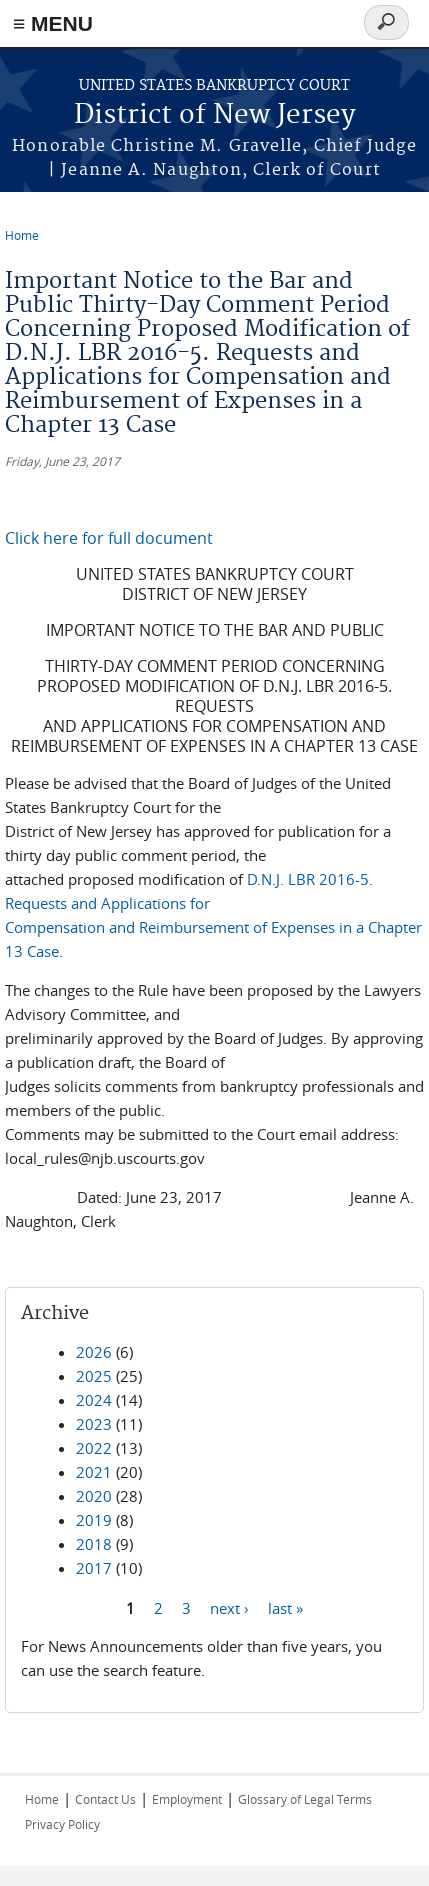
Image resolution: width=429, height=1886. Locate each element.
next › (229, 1607)
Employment (187, 1799)
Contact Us (105, 1799)
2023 (94, 1424)
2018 (94, 1544)
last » (285, 1607)
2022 (94, 1448)
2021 (94, 1472)
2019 (94, 1520)
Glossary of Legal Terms (305, 1799)
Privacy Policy (62, 1824)
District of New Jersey (215, 115)
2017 (94, 1568)
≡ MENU (53, 23)
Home (22, 235)
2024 (94, 1400)
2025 (94, 1376)
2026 (94, 1352)
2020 (94, 1496)
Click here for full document (109, 538)
